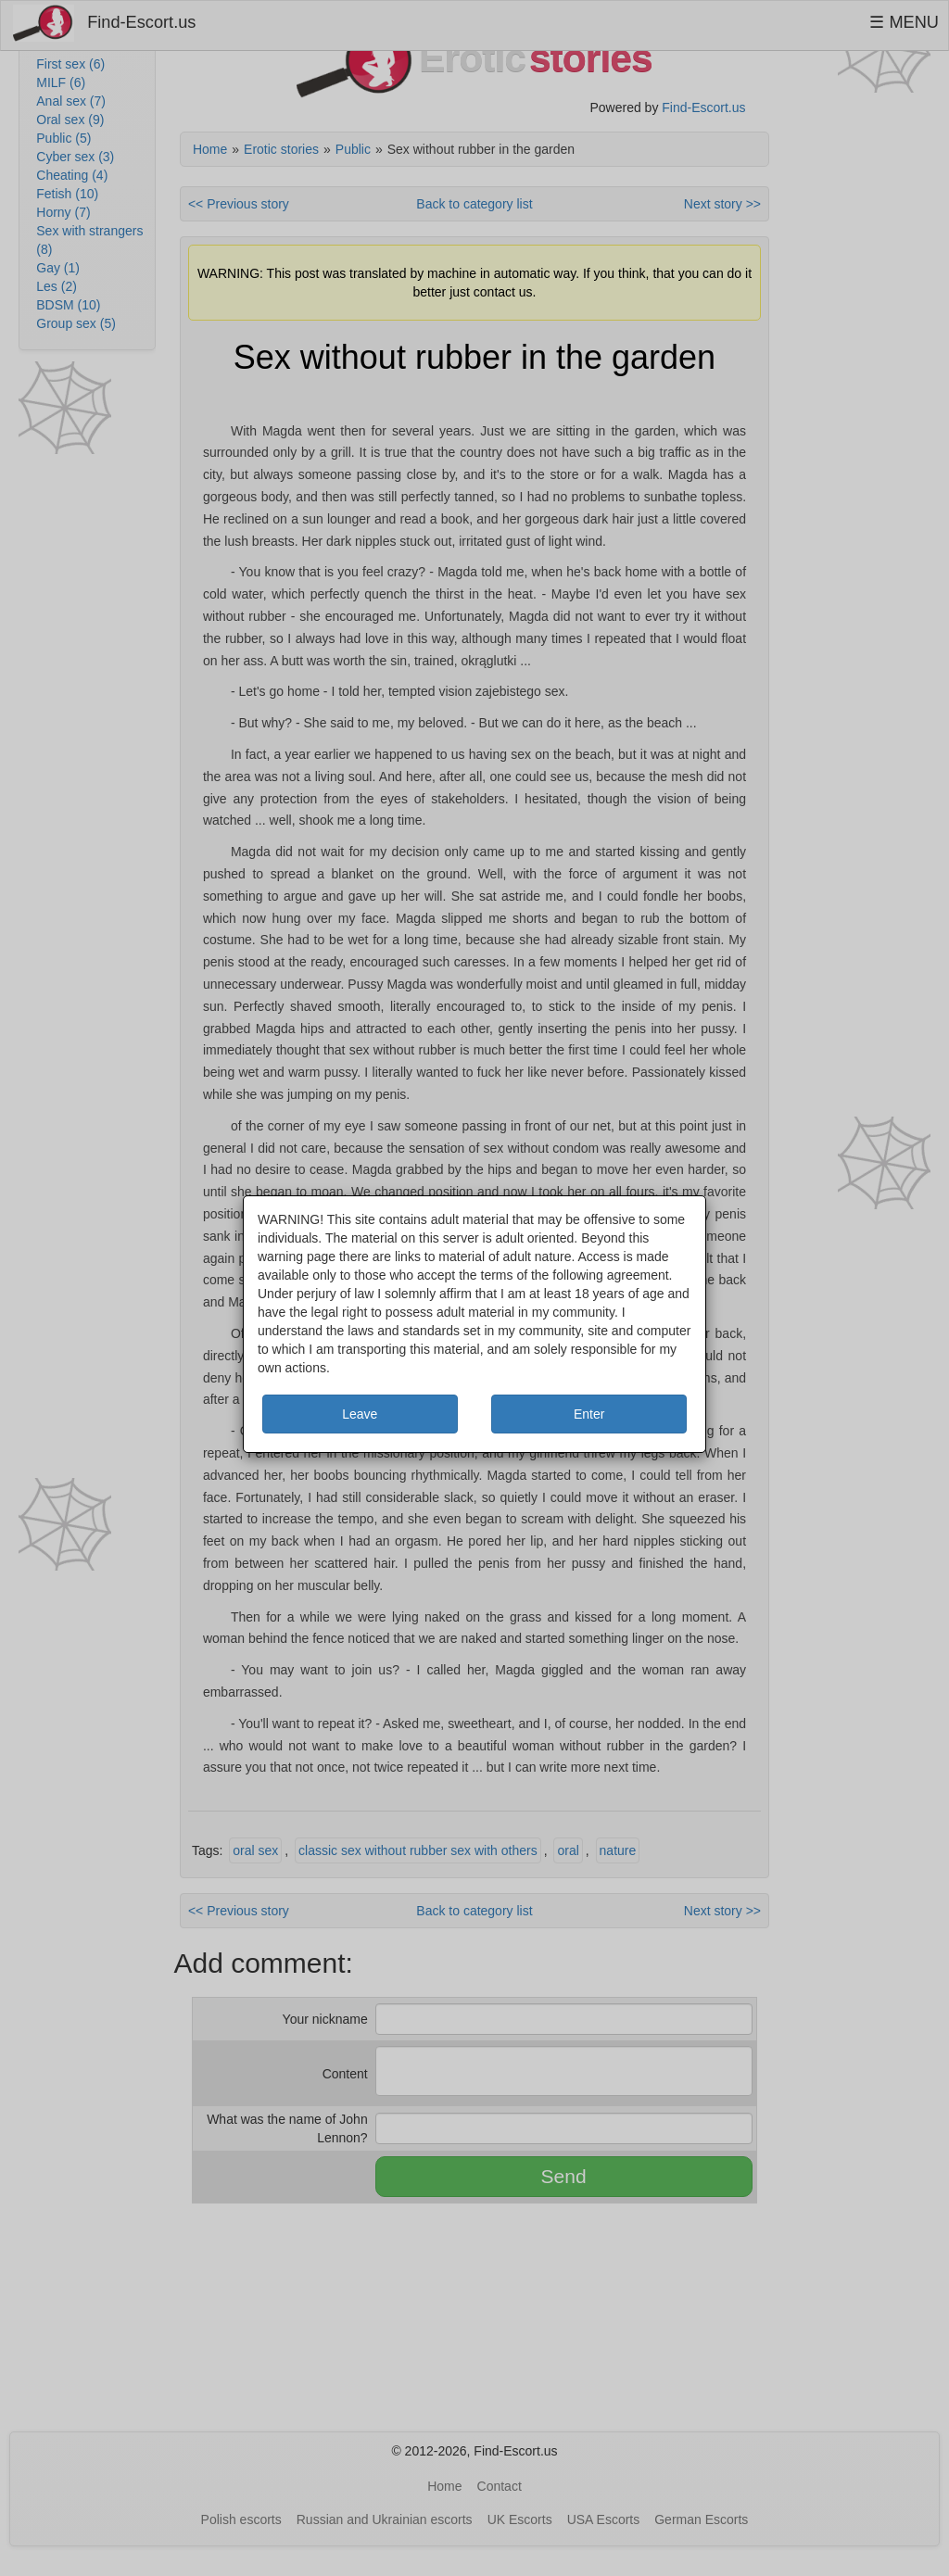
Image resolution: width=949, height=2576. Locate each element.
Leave (359, 1414)
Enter (589, 1414)
